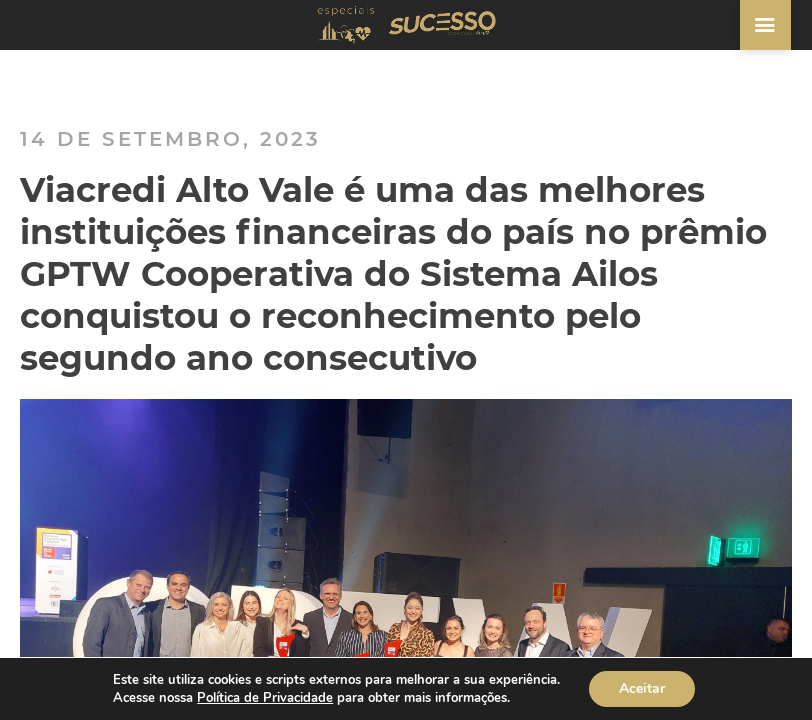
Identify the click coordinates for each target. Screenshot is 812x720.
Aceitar (642, 688)
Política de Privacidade (265, 698)
